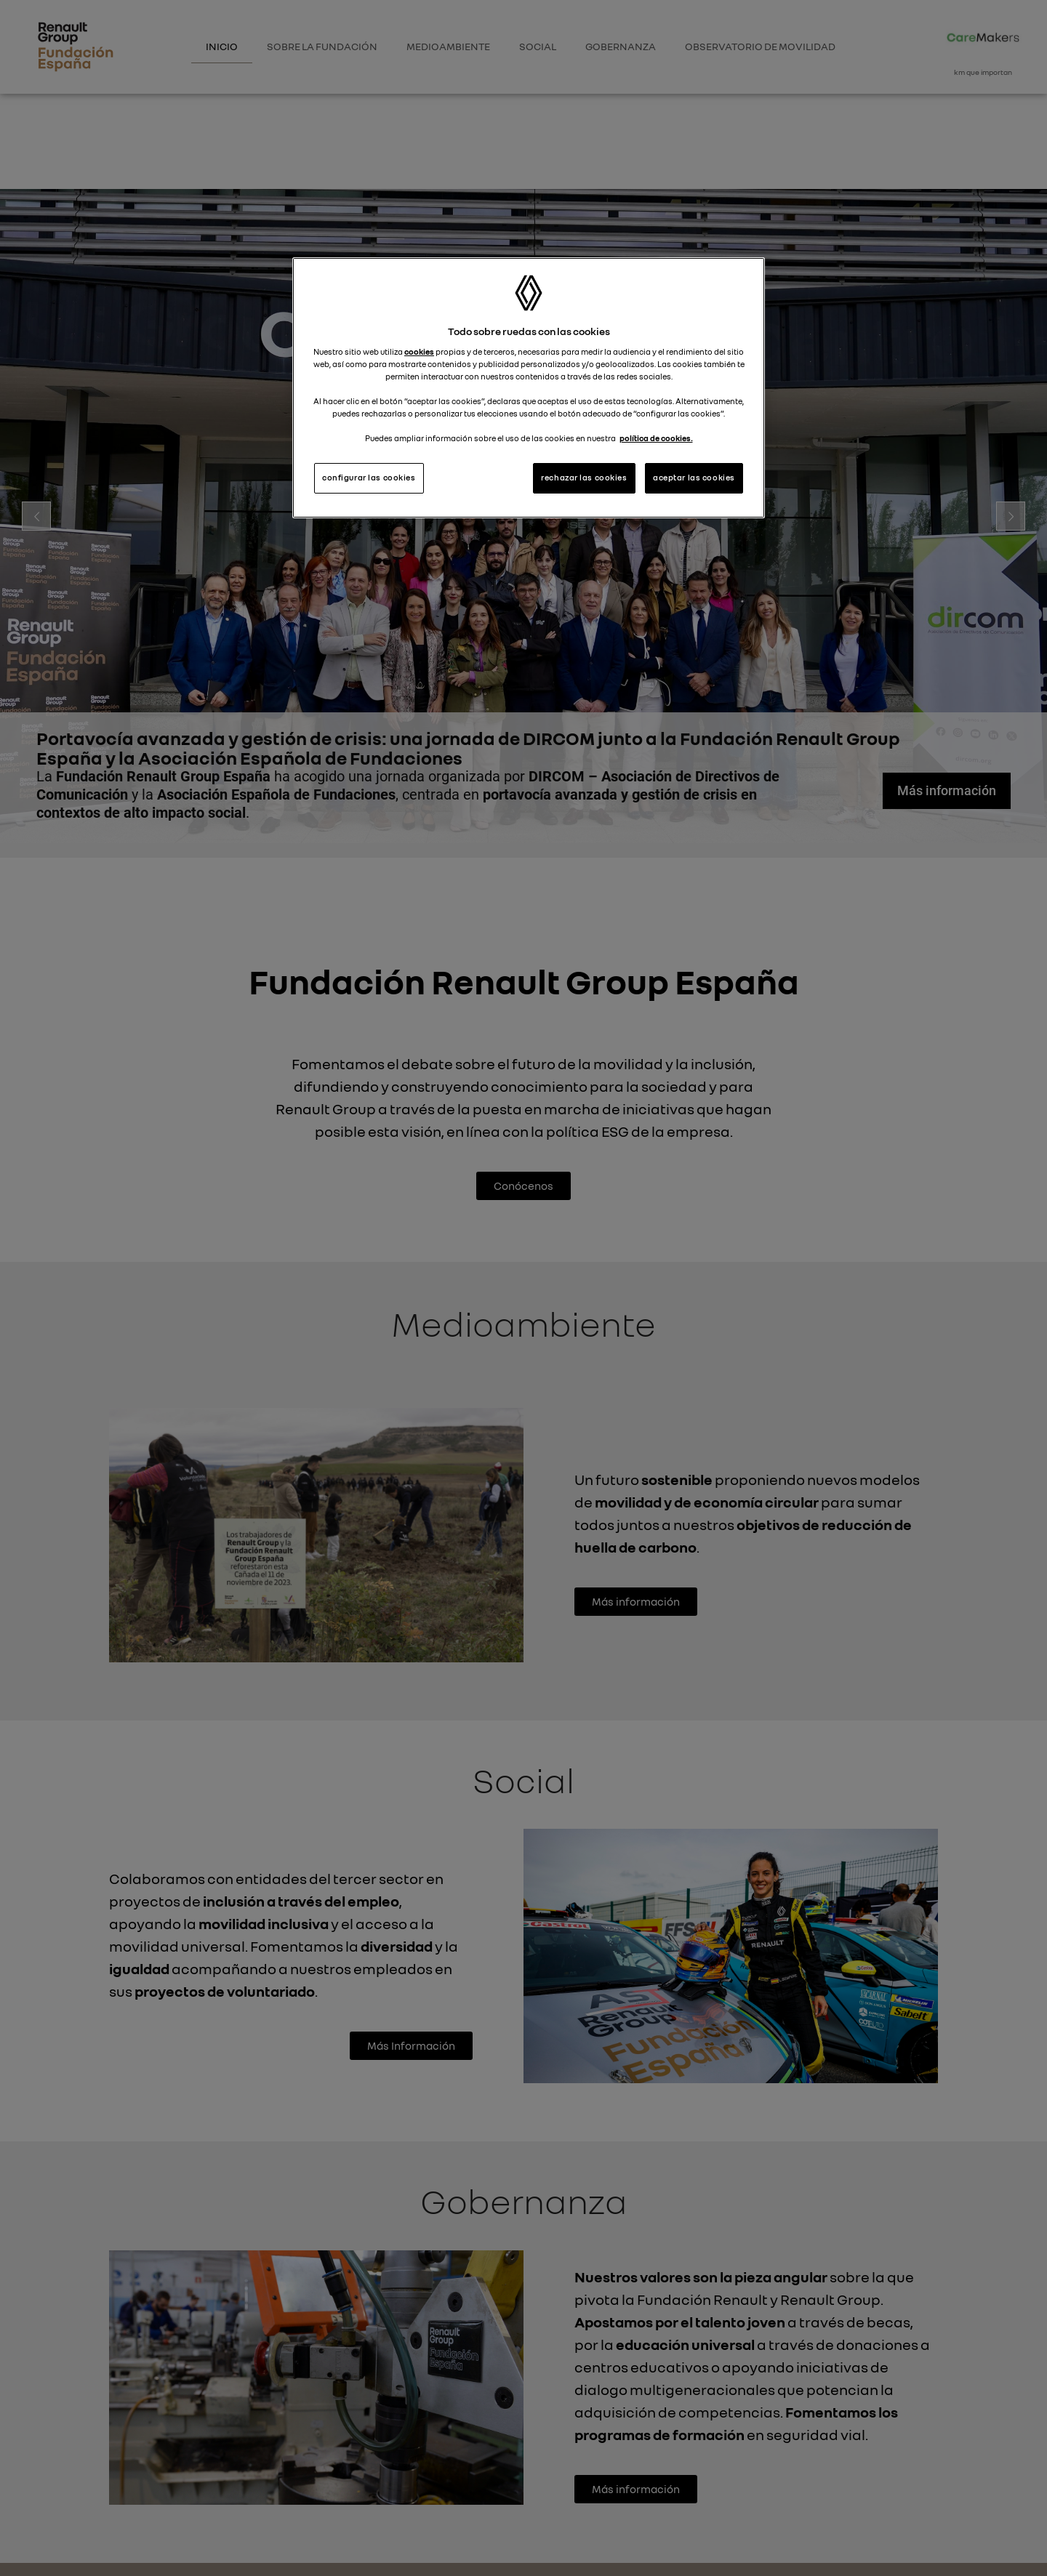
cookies (419, 352)
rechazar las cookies (584, 477)
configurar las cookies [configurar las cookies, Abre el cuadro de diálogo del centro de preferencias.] (369, 477)
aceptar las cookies (694, 477)
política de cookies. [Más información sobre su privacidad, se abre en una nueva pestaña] (656, 438)
